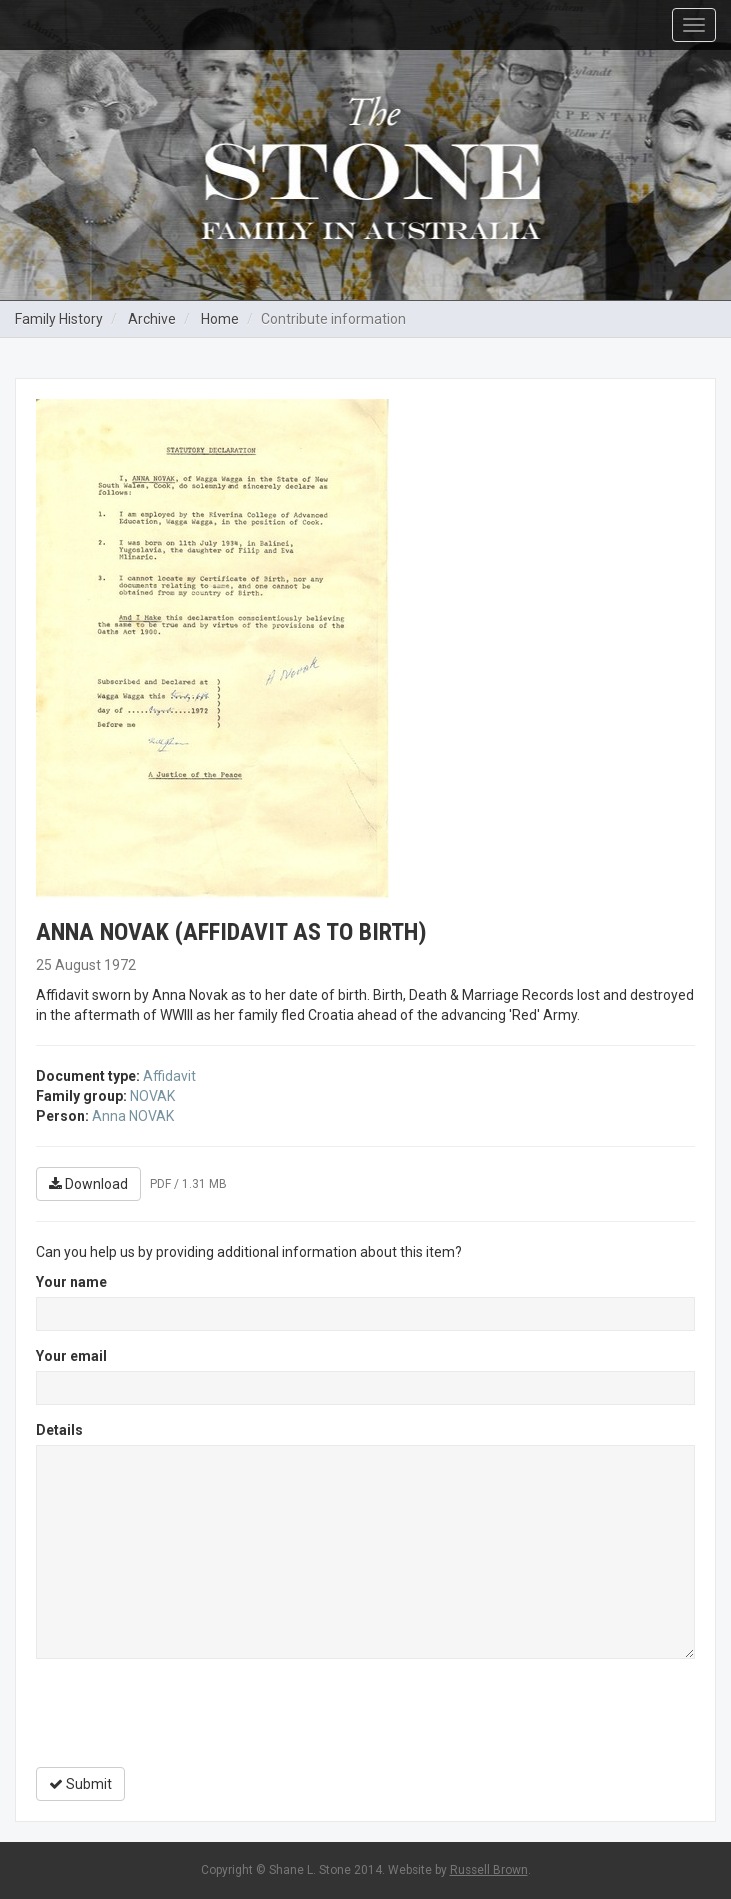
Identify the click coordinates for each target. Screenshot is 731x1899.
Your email (71, 1356)
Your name (71, 1282)
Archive (152, 319)
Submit (80, 1784)
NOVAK (152, 1096)
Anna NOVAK (133, 1116)
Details (59, 1430)
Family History (59, 319)
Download (88, 1184)
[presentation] (188, 1713)
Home (220, 319)
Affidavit (169, 1076)
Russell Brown (489, 1870)
